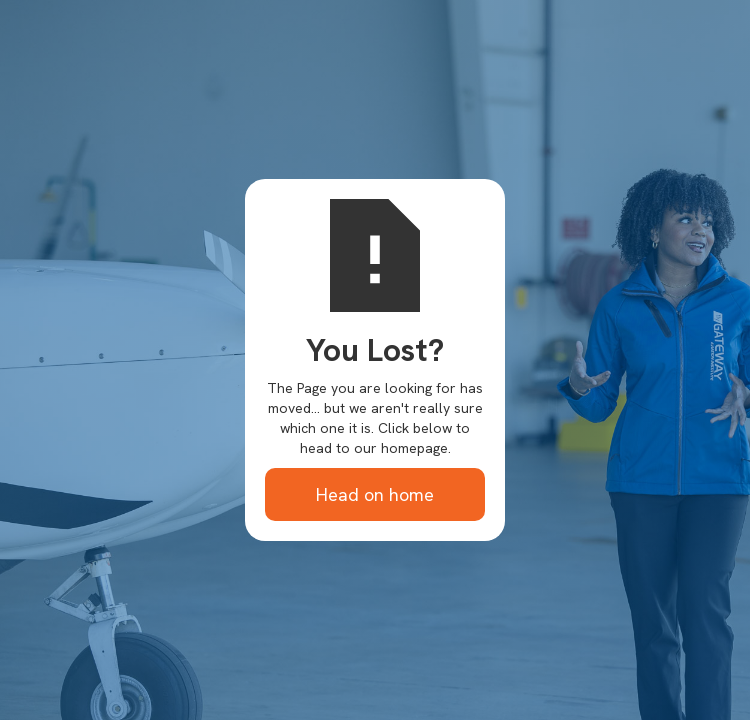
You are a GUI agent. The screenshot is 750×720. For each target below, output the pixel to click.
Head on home (375, 494)
